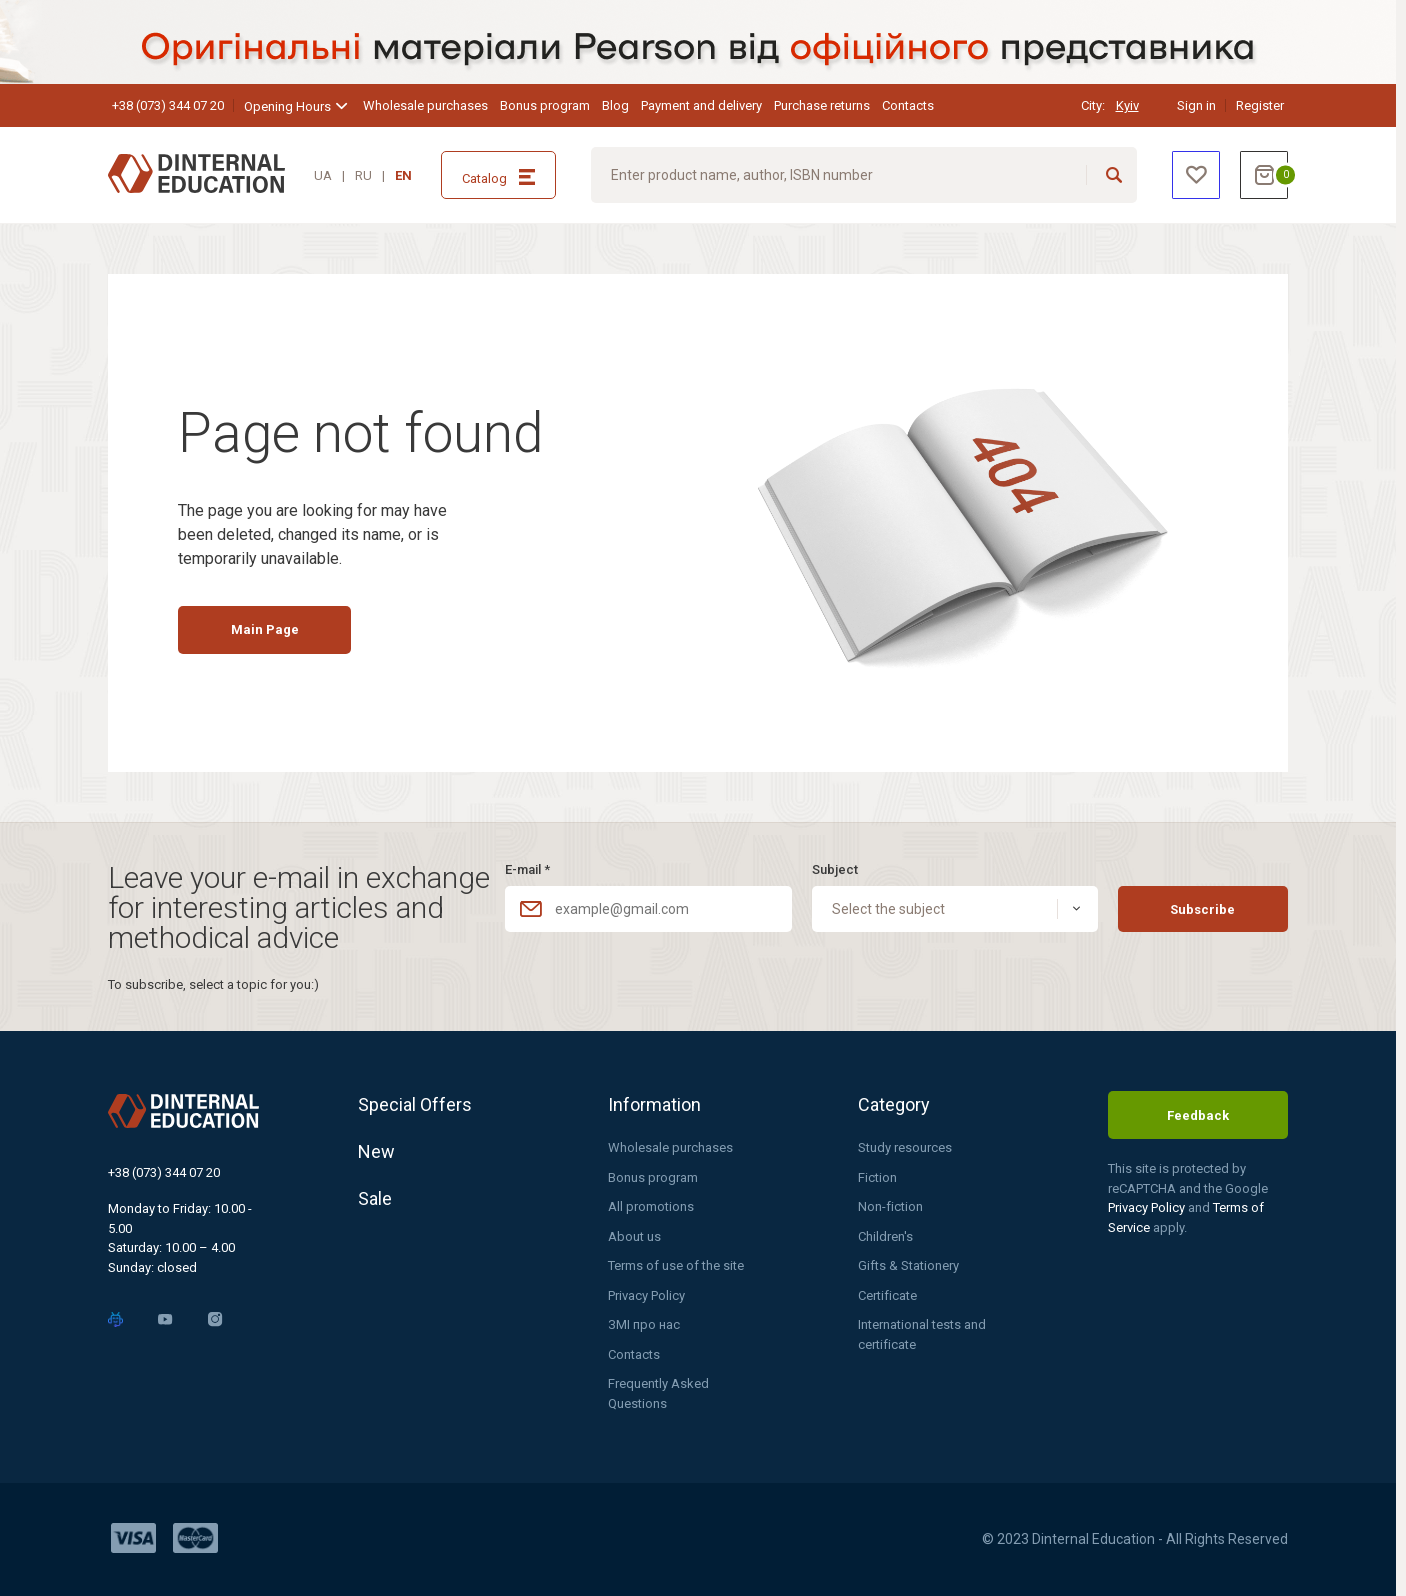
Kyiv (1127, 105)
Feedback (1198, 1115)
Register (1260, 105)
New (376, 1151)
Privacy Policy (646, 1295)
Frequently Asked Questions (658, 1393)
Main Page (265, 629)
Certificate (887, 1295)
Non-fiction (890, 1206)
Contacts (908, 105)
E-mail (527, 869)
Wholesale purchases (425, 105)
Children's (885, 1236)
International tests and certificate (922, 1334)
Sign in (1196, 105)
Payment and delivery (701, 105)
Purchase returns (822, 105)
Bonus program (545, 105)
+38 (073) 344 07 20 (168, 105)
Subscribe (1202, 909)
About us (634, 1236)
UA (323, 175)
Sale (375, 1198)
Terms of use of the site (676, 1265)
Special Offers (415, 1104)
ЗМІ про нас (644, 1324)
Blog (615, 105)
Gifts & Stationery (908, 1265)
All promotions (651, 1206)
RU (363, 175)
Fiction (877, 1177)
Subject (835, 869)
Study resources (905, 1147)
